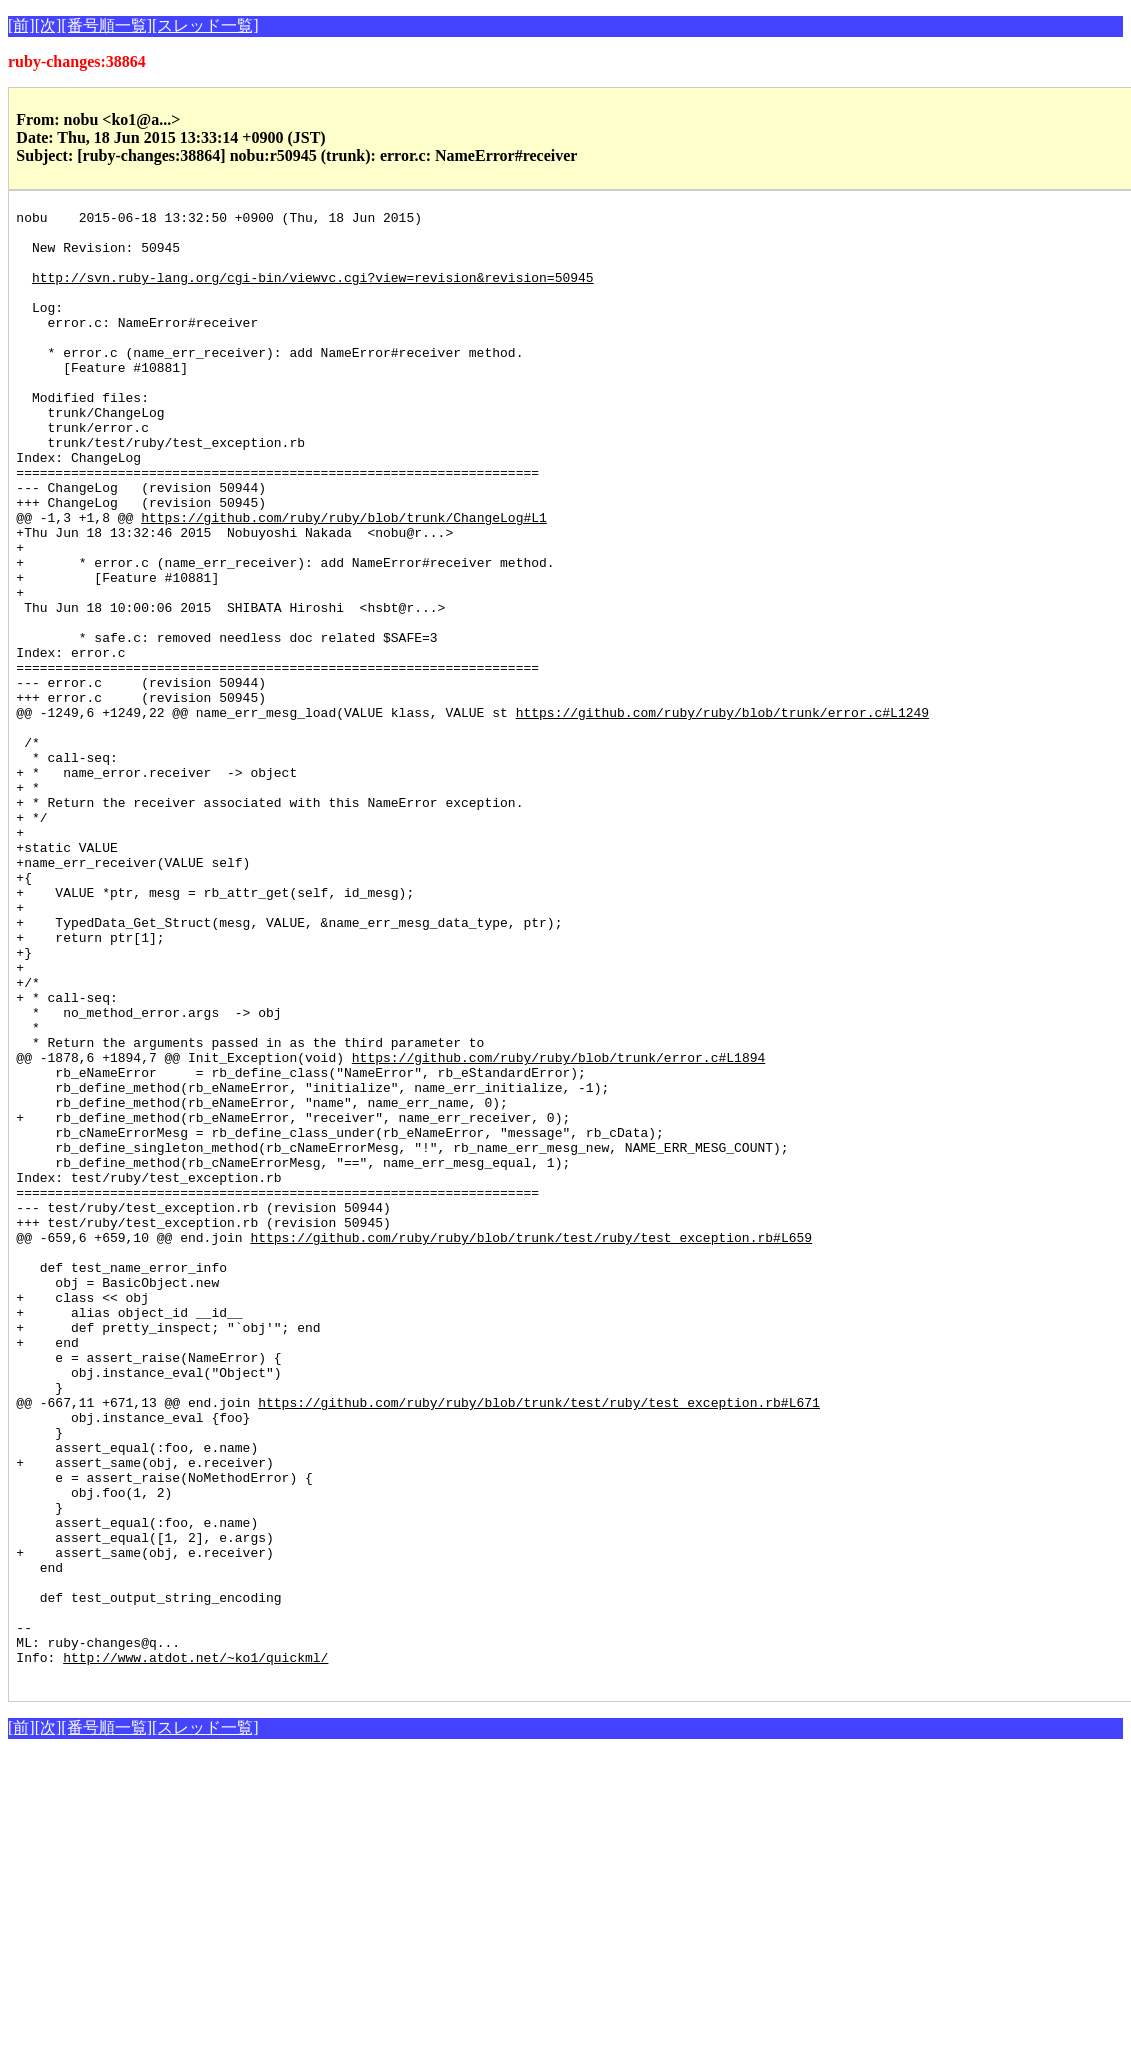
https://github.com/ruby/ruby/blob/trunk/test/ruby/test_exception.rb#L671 (539, 1642)
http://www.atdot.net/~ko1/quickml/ (195, 1948)
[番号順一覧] (106, 25)
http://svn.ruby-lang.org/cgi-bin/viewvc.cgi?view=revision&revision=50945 (313, 292)
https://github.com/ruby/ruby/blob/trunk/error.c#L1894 (558, 1228)
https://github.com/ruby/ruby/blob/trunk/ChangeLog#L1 (344, 580)
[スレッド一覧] (205, 25)
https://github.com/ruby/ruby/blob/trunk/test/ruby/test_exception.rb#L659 (531, 1444)
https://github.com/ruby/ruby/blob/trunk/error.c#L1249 (722, 814)
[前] (21, 25)
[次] (48, 25)
